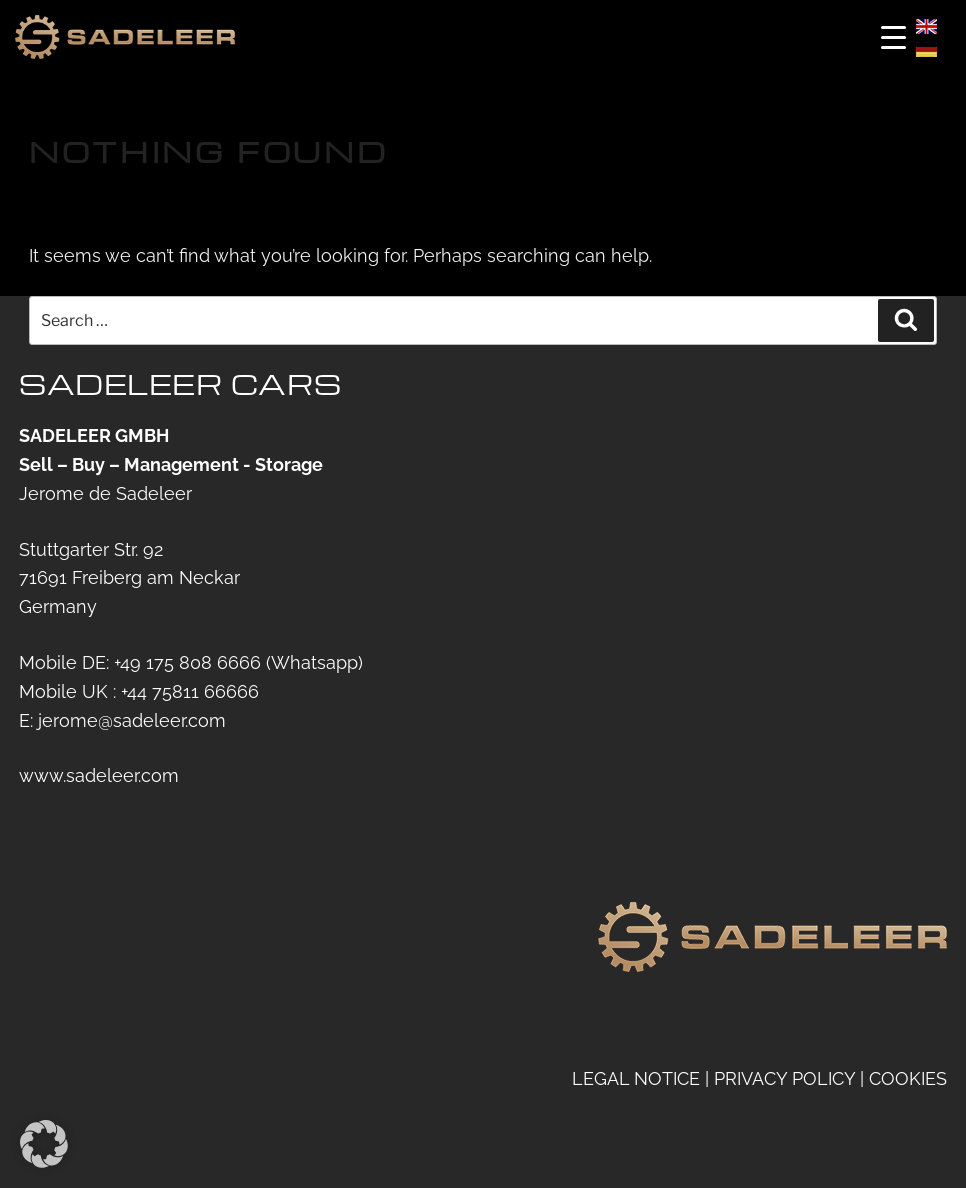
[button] (44, 1144)
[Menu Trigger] (893, 37)
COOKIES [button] (908, 1077)
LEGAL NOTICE (636, 1077)
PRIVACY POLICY (784, 1077)
